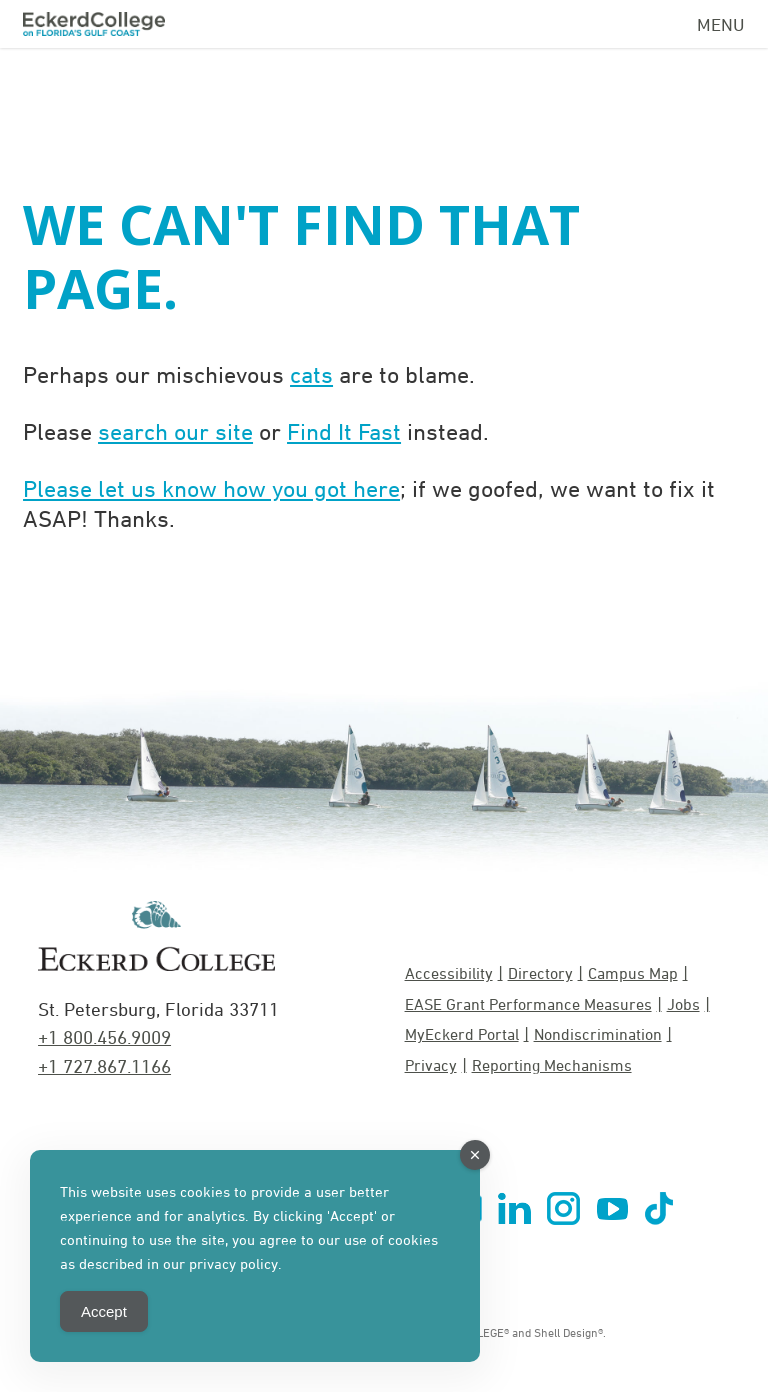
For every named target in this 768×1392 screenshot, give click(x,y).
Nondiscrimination (598, 1034)
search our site (175, 431)
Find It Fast (344, 431)
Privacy (431, 1065)
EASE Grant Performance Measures (528, 1004)
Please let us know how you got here (211, 488)
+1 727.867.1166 (104, 1066)
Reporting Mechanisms (552, 1065)
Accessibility (449, 973)
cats (311, 374)
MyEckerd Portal (462, 1034)
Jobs (683, 1004)
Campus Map (633, 973)
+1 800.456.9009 (104, 1037)
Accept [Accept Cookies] (104, 1311)
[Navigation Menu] (721, 21)
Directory (540, 973)
